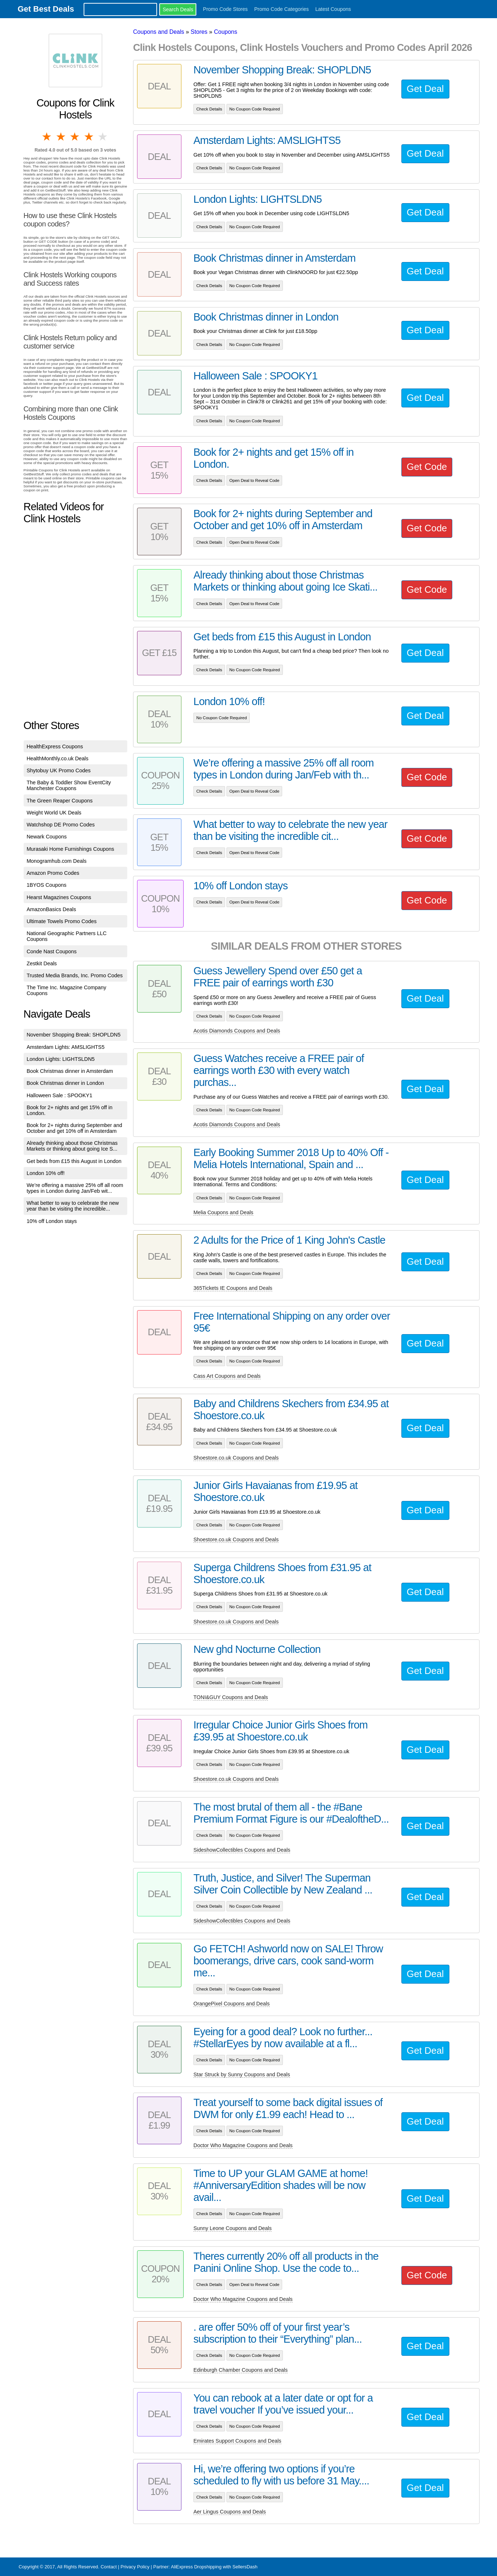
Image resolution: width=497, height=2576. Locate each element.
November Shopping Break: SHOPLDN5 (73, 1035)
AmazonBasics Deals (51, 909)
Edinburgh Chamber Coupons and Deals (240, 2370)
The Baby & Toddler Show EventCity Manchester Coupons (69, 785)
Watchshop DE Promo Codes (61, 825)
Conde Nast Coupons (52, 951)
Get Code (427, 467)
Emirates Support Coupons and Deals (237, 2441)
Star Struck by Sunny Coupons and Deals (241, 2074)
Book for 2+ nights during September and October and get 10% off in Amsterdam (74, 1128)
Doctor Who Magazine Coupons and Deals (243, 2145)
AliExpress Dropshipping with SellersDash (214, 2566)
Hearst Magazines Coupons (59, 897)
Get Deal (425, 89)
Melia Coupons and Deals (223, 1212)
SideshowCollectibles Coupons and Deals (241, 1850)
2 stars (61, 137)
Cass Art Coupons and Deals (227, 1376)
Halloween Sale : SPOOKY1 (59, 1095)
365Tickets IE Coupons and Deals (232, 1288)
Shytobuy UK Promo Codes (59, 770)
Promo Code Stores (225, 9)
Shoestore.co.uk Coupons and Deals (235, 1458)
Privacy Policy (134, 2566)
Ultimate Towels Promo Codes (61, 921)
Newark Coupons (47, 837)
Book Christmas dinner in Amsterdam (70, 1071)
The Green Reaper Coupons (60, 801)
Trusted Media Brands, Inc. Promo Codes (75, 975)
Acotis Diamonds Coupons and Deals (236, 1031)
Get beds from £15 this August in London (74, 1161)
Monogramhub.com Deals (57, 861)
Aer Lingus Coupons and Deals (229, 2512)
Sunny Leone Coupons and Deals (232, 2228)
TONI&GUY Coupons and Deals (230, 1697)
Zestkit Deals (42, 963)
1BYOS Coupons (47, 885)
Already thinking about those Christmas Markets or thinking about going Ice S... (72, 1146)
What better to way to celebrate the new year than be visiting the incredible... (73, 1206)
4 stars (89, 137)
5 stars (103, 137)
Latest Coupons (333, 9)
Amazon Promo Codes (53, 873)
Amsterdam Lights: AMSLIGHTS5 (65, 1047)
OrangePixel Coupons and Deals (231, 2004)
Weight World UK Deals (54, 813)
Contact (109, 2566)
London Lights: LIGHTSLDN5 (61, 1059)
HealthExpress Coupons (55, 746)
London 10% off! (46, 1173)
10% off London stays (52, 1221)
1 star (47, 137)
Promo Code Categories (281, 9)
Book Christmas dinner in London (65, 1083)
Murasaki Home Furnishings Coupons (70, 849)
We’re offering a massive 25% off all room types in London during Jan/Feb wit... (75, 1188)
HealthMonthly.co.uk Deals (57, 758)
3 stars (75, 137)
